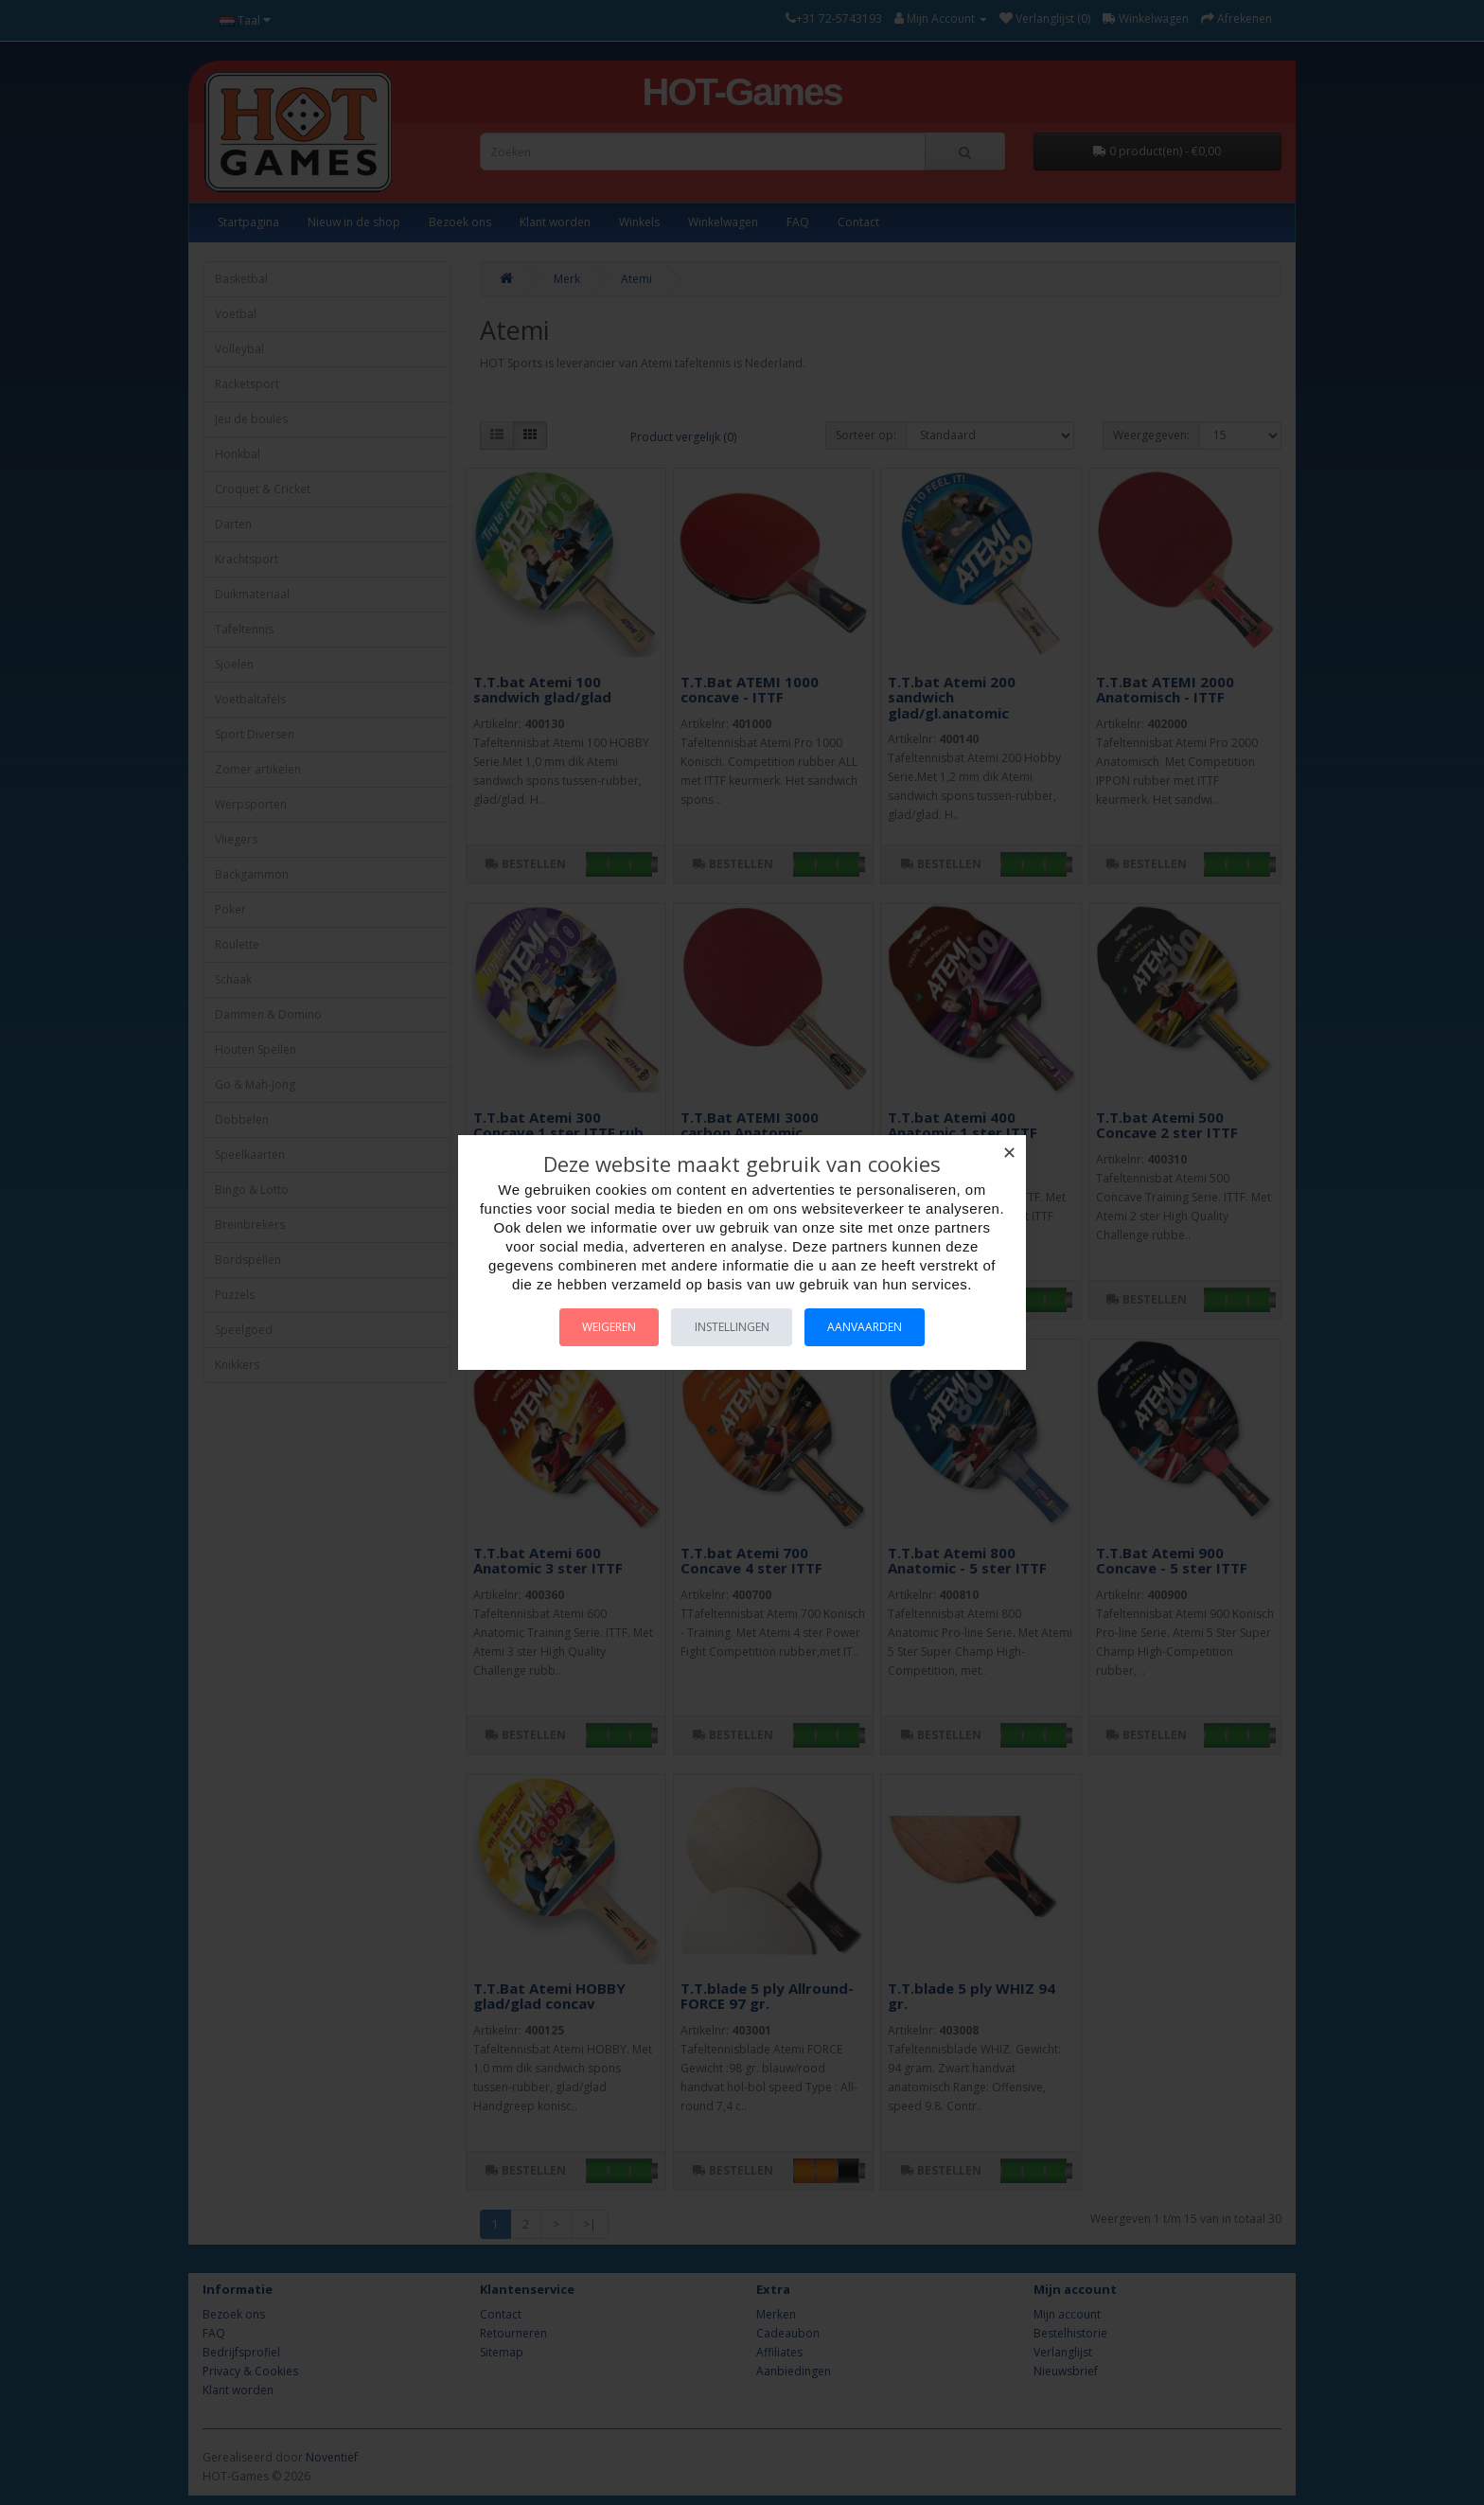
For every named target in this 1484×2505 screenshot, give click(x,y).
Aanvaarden (876, 1327)
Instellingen (732, 1327)
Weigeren (599, 1327)
